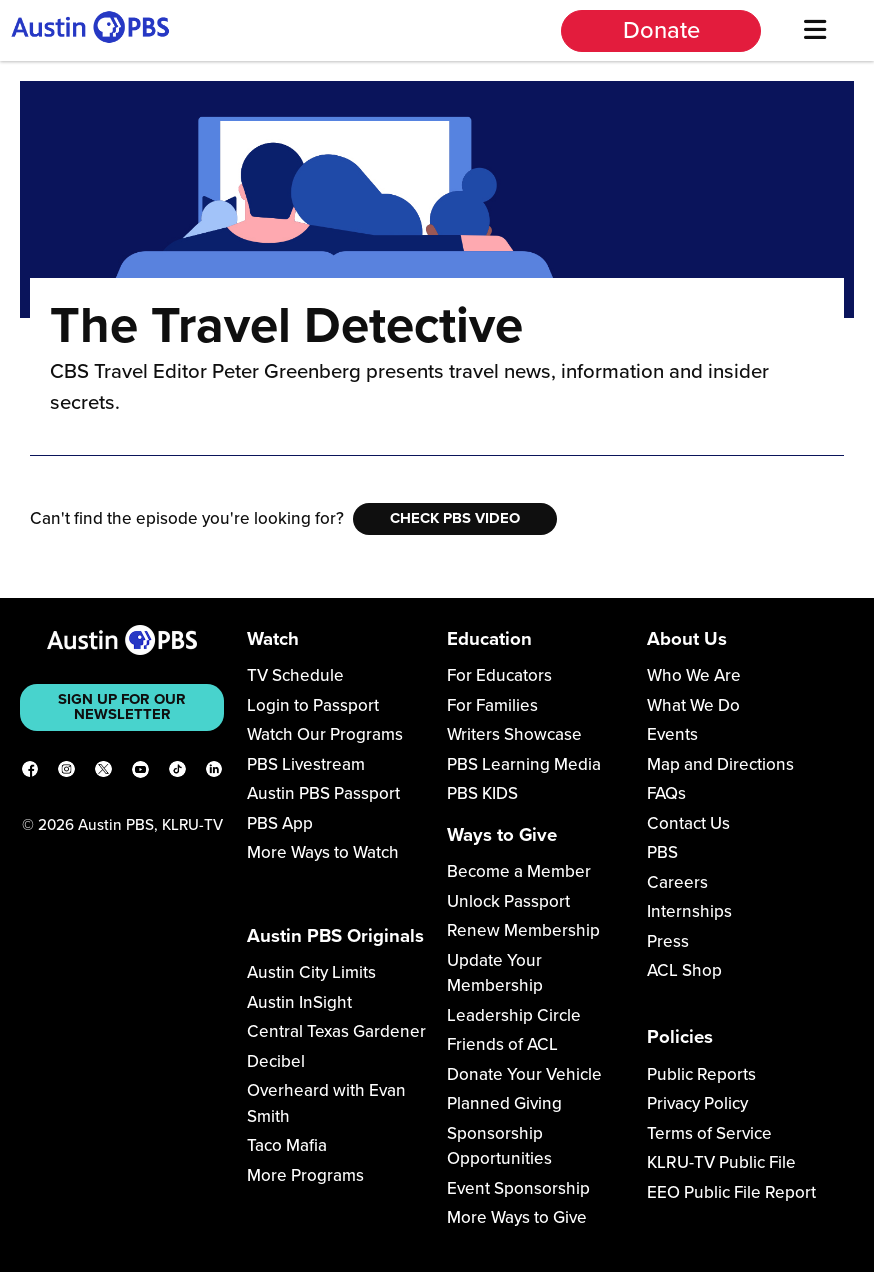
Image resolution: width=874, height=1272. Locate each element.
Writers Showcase (514, 734)
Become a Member (519, 871)
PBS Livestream (306, 764)
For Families (492, 705)
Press (668, 941)
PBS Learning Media (524, 764)
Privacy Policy (697, 1103)
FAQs (666, 793)
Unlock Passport (508, 901)
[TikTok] (177, 773)
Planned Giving (504, 1103)
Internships (689, 911)
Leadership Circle (514, 1015)
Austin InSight (299, 1002)
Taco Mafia (287, 1145)
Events (672, 734)
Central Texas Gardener (336, 1031)
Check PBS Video (455, 518)
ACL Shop (684, 970)
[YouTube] (140, 773)
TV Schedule (295, 675)
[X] (103, 773)
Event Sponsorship (518, 1188)
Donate (661, 30)
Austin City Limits (311, 972)
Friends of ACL (502, 1044)
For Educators (499, 675)
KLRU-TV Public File (721, 1162)
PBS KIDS (482, 793)
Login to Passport (313, 705)
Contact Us (688, 823)
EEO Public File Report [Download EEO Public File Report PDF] (731, 1192)
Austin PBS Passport (323, 793)
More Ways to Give (517, 1217)
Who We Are (694, 675)
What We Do (693, 705)
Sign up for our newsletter (122, 706)
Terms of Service (709, 1133)
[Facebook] (30, 773)
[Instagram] (66, 773)
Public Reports (701, 1074)
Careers (677, 882)
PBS (662, 852)
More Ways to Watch (323, 852)
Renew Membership (523, 930)
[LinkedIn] (214, 773)
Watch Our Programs (325, 734)
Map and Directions (720, 764)
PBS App (280, 823)
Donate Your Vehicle (524, 1074)
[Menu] (815, 30)
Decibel (276, 1061)
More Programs (305, 1175)
